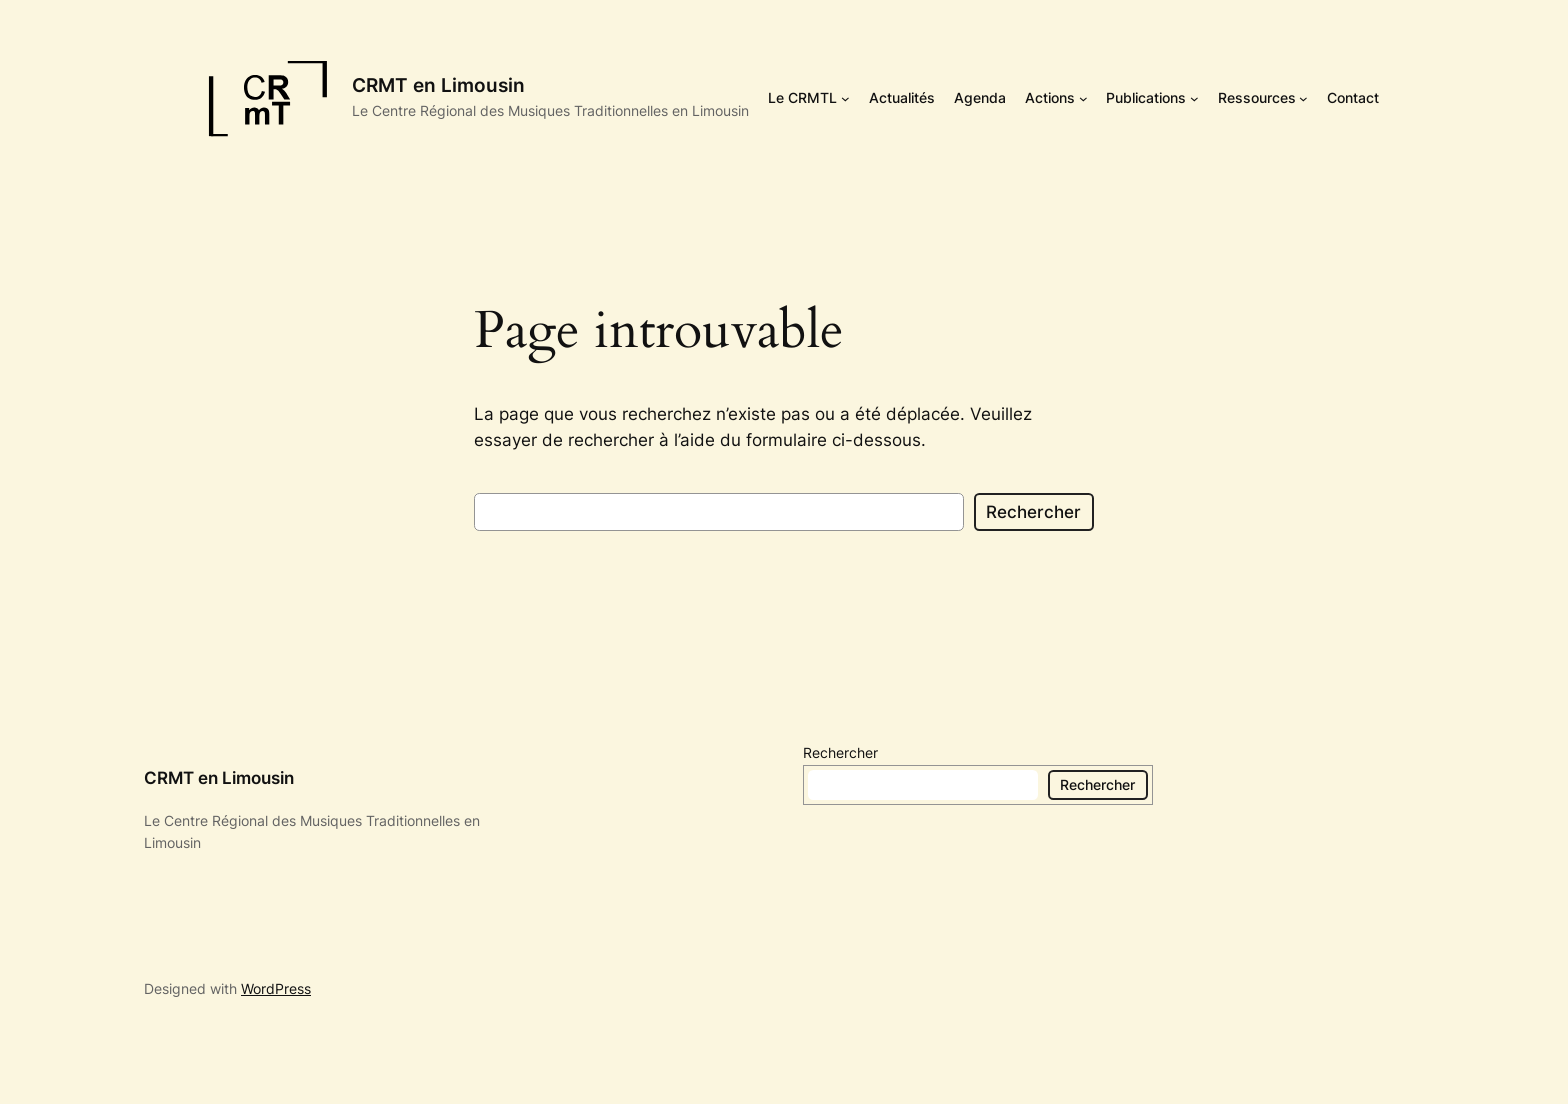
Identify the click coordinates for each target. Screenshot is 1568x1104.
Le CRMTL (802, 97)
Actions (1050, 97)
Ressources (1257, 97)
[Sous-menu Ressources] (1303, 98)
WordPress (276, 988)
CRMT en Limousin (438, 85)
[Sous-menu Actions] (1083, 98)
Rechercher (1033, 512)
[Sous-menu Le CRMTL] (845, 98)
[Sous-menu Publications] (1194, 98)
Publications (1146, 97)
